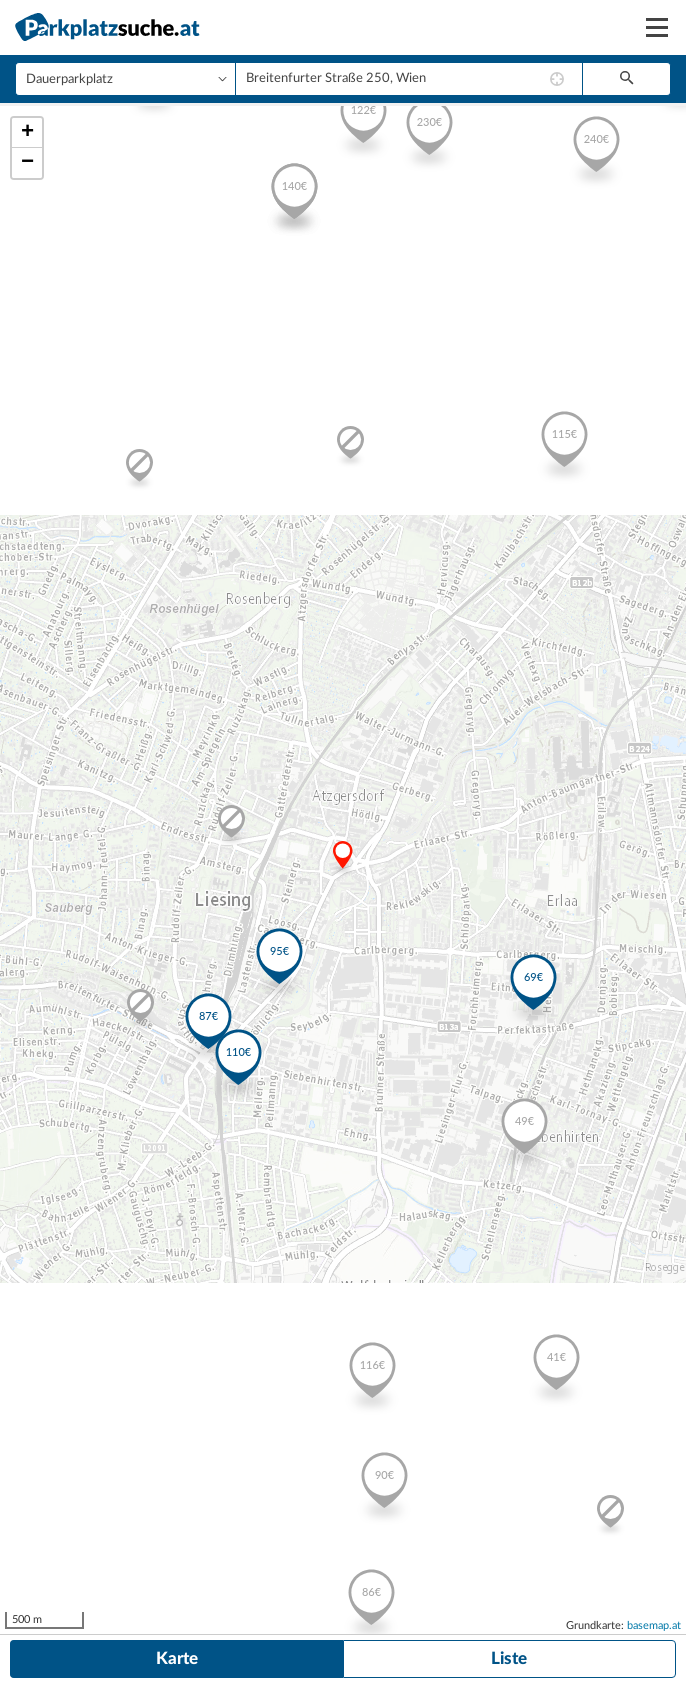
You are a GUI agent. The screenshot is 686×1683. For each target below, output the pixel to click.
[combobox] (409, 79)
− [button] (27, 163)
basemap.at (654, 1625)
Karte (177, 1658)
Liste (509, 1658)
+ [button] (27, 133)
